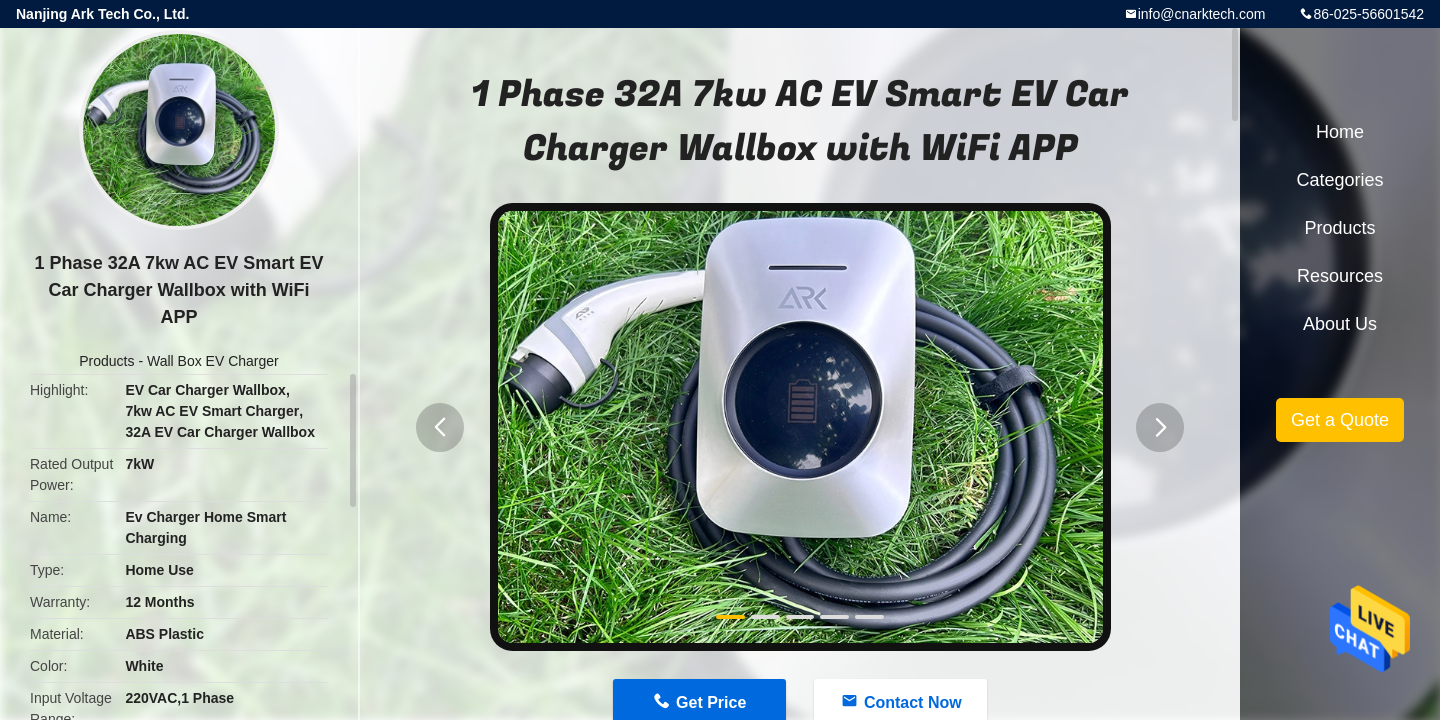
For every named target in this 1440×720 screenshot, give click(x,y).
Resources (1340, 276)
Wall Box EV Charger (213, 361)
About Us (1340, 324)
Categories (1339, 180)
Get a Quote (1340, 420)
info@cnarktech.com (1202, 14)
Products (106, 361)
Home (1340, 132)
